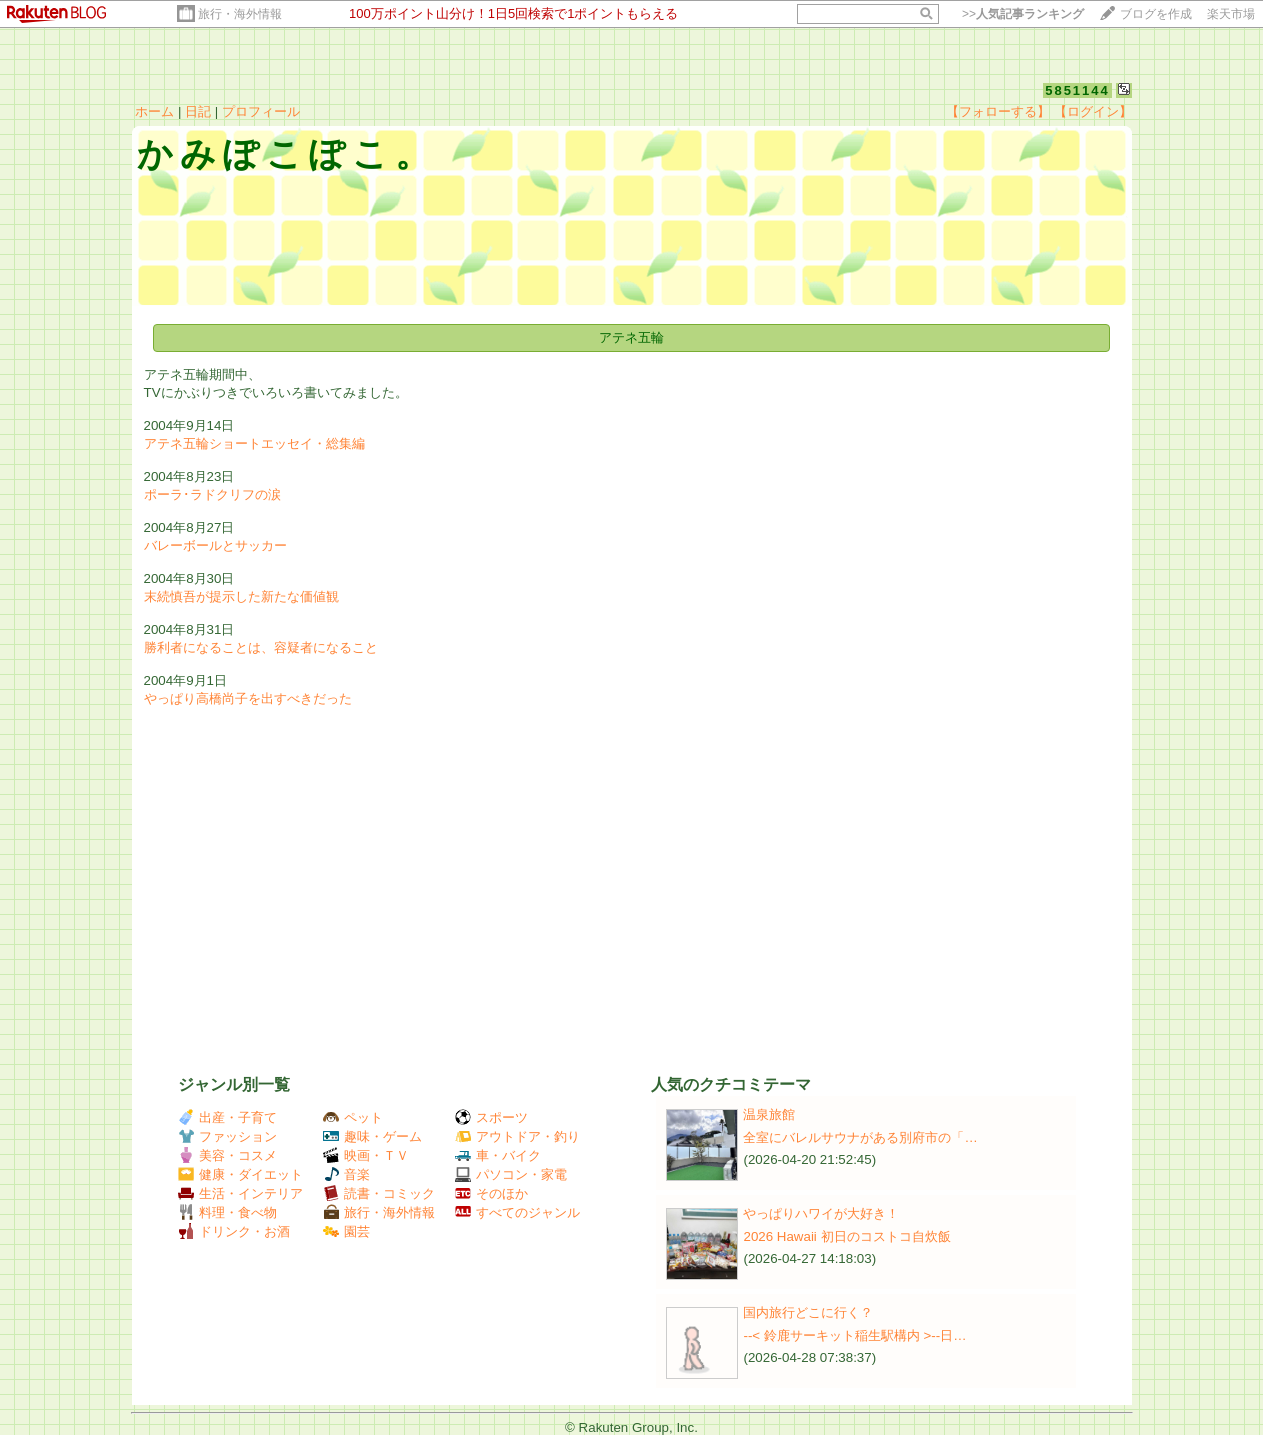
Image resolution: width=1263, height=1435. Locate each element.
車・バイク (498, 1155)
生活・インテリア (240, 1193)
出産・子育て (227, 1117)
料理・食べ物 (227, 1212)
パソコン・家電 (511, 1174)
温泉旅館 (769, 1114)
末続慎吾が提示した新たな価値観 (241, 596)
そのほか (491, 1193)
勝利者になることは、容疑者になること (261, 647)
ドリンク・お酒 (234, 1231)
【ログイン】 (1093, 111)
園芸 (346, 1231)
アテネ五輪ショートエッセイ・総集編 (254, 443)
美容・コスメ (227, 1155)
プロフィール (261, 111)
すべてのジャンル (517, 1212)
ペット (353, 1117)
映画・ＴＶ (366, 1155)
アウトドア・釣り (517, 1136)
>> (1023, 14)
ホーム (154, 111)
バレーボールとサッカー (215, 545)
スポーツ (491, 1117)
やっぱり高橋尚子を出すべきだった (248, 698)
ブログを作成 (1156, 14)
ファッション (227, 1136)
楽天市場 (1231, 14)
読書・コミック (379, 1193)
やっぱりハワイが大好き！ (821, 1213)
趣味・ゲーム (372, 1136)
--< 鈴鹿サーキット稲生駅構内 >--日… (854, 1335)
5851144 (1077, 90)
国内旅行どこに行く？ (808, 1312)
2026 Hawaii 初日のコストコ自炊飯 (846, 1236)
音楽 (346, 1174)
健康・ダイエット (240, 1174)
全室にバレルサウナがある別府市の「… (860, 1137)
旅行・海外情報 (240, 14)
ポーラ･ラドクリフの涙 (212, 494)
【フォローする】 (998, 111)
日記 (198, 111)
